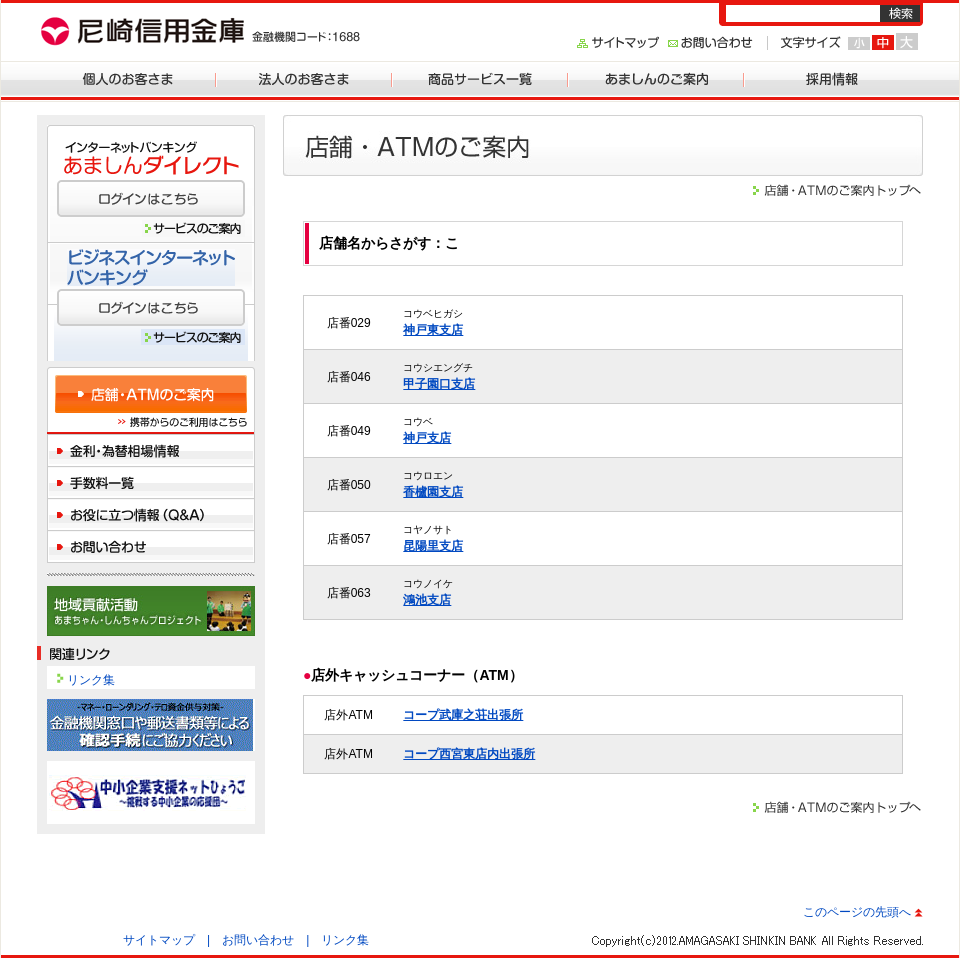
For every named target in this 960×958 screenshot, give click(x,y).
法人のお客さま (304, 78)
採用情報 (832, 78)
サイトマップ (159, 940)
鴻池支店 (427, 600)
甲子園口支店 (439, 384)
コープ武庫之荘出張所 (463, 715)
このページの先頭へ (857, 912)
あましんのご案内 (656, 78)
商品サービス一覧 (480, 78)
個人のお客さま (128, 78)
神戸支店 (427, 438)
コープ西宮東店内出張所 (469, 754)
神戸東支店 (433, 330)
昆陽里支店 (433, 546)
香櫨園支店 (433, 492)
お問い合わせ (258, 940)
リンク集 (91, 680)
